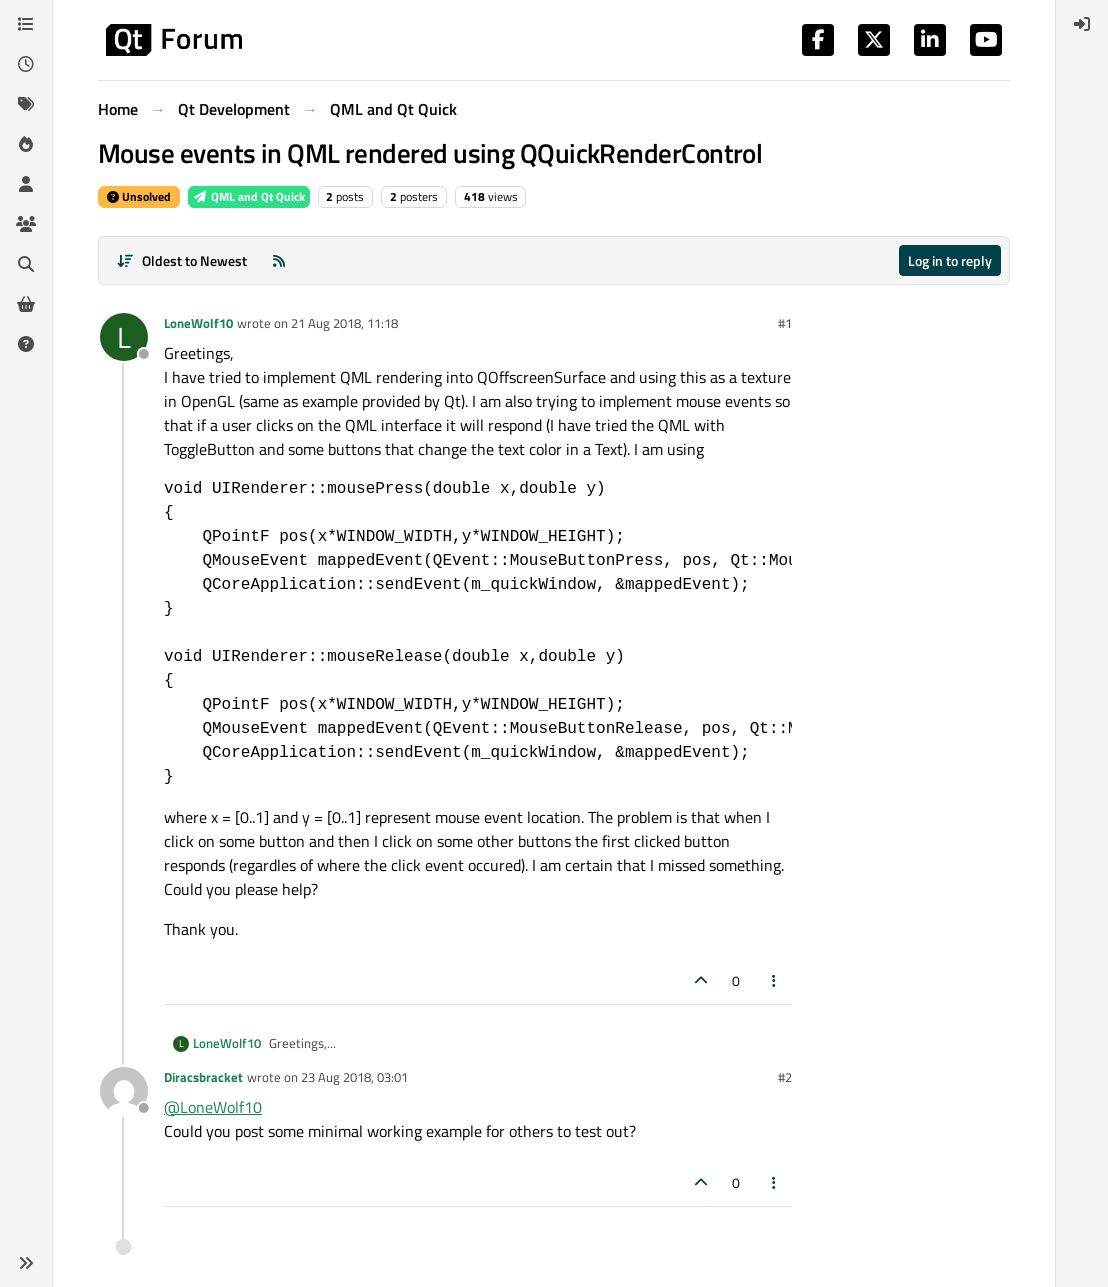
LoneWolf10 (198, 323)
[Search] (26, 264)
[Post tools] (775, 980)
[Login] (1082, 24)
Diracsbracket (203, 1077)
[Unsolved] (26, 344)
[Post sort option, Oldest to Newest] (181, 260)
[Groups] (26, 224)
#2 (785, 1077)
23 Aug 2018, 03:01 (354, 1077)
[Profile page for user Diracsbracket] (124, 1091)
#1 (785, 323)
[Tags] (26, 104)
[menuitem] (1082, 24)
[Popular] (26, 144)
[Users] (26, 184)
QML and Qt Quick (249, 196)
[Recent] (26, 64)
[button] (26, 1263)
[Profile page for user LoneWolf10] (124, 337)
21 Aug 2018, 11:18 (344, 323)
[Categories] (26, 24)
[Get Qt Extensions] (26, 304)
